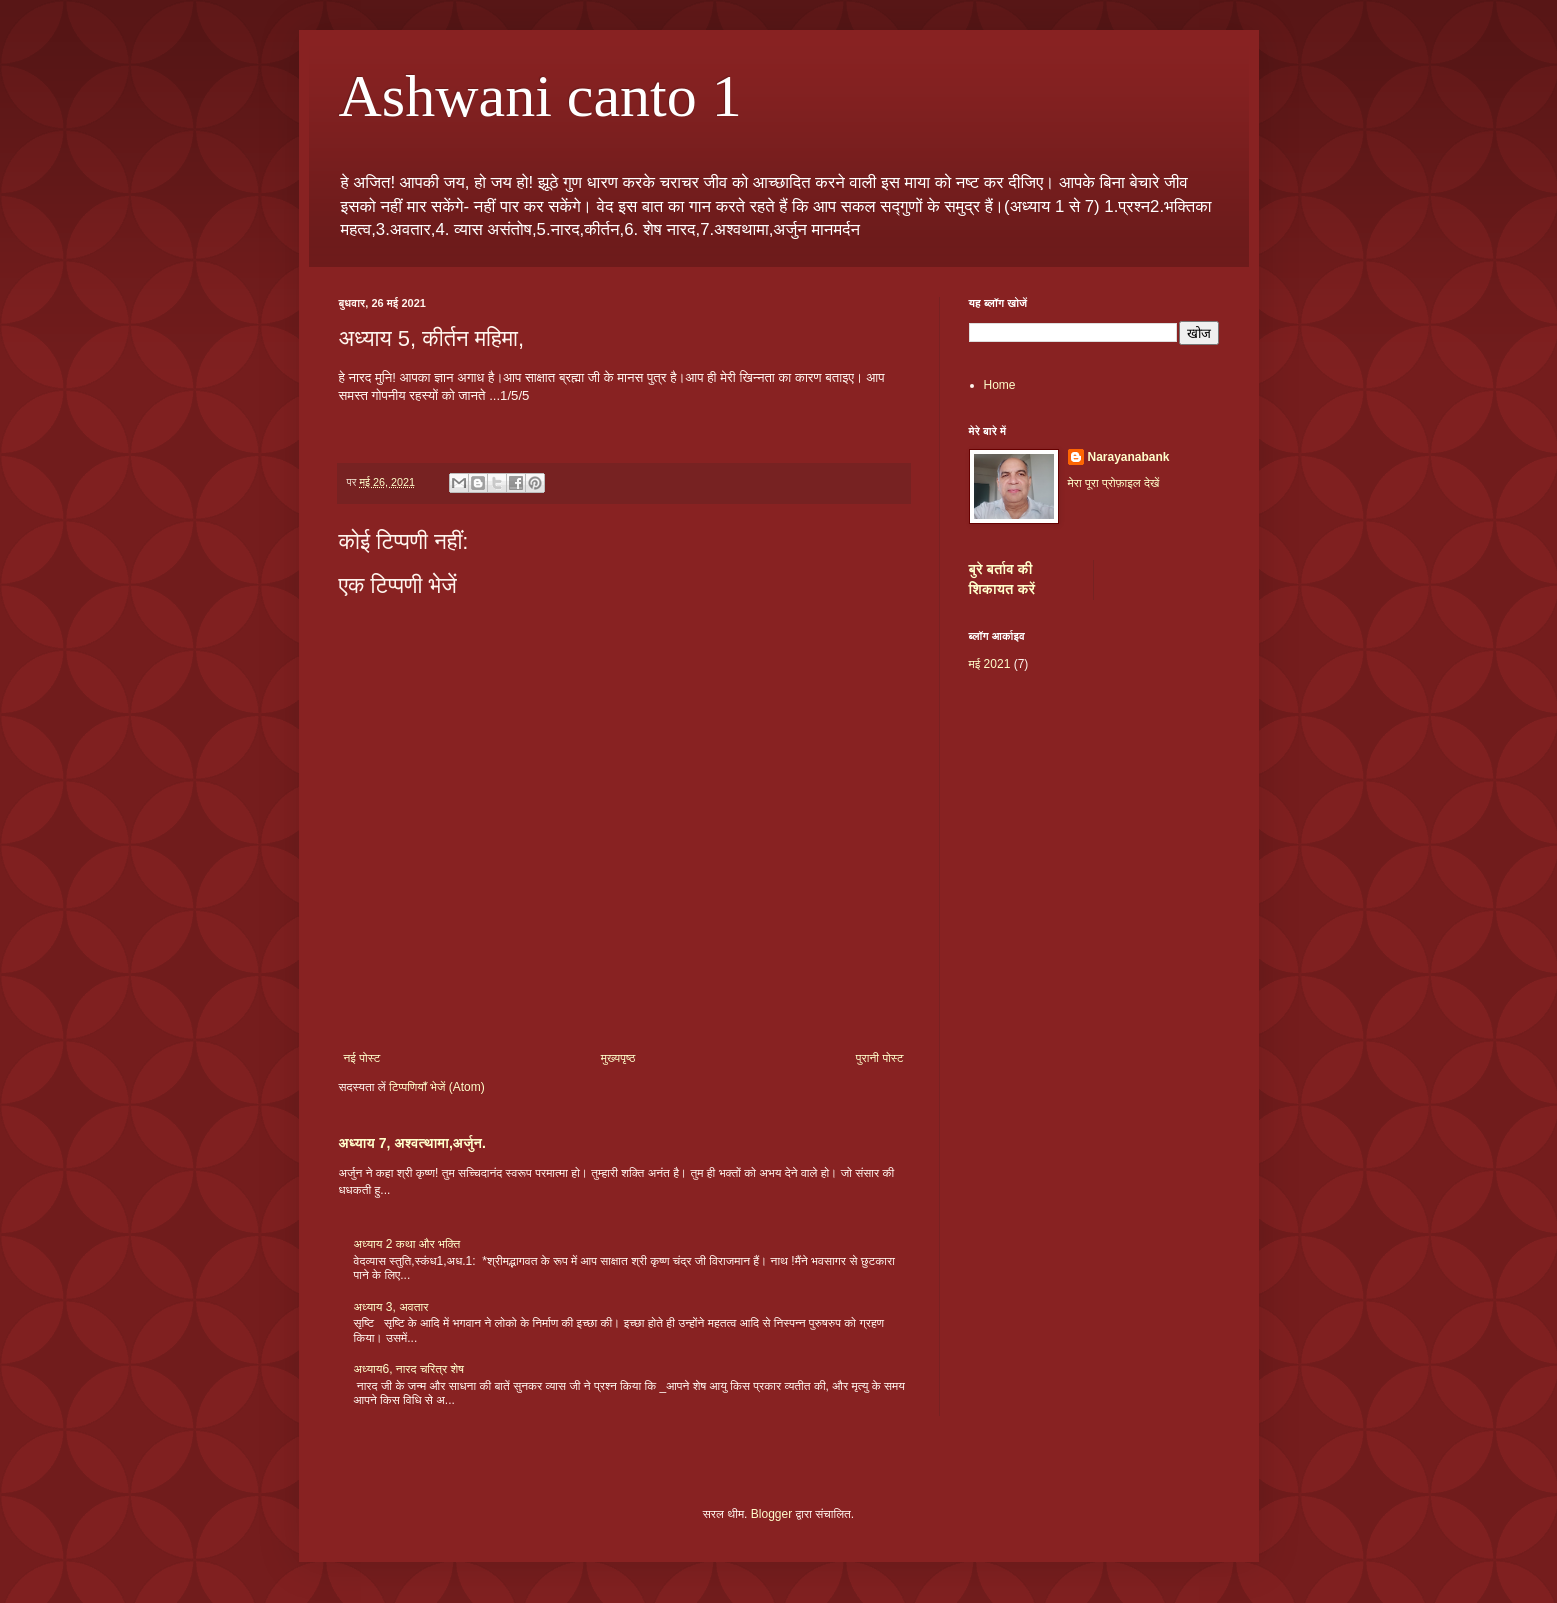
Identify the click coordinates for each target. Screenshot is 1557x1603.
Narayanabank (1129, 457)
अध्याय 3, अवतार (391, 1307)
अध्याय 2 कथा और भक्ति (407, 1244)
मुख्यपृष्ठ (618, 1058)
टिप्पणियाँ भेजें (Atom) (437, 1087)
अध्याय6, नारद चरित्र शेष (409, 1369)
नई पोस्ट (362, 1058)
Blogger (771, 1514)
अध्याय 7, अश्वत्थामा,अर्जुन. (413, 1143)
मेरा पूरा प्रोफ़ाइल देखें (1114, 483)
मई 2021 (990, 664)
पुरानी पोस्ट (880, 1058)
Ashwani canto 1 (540, 96)
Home (1000, 385)
